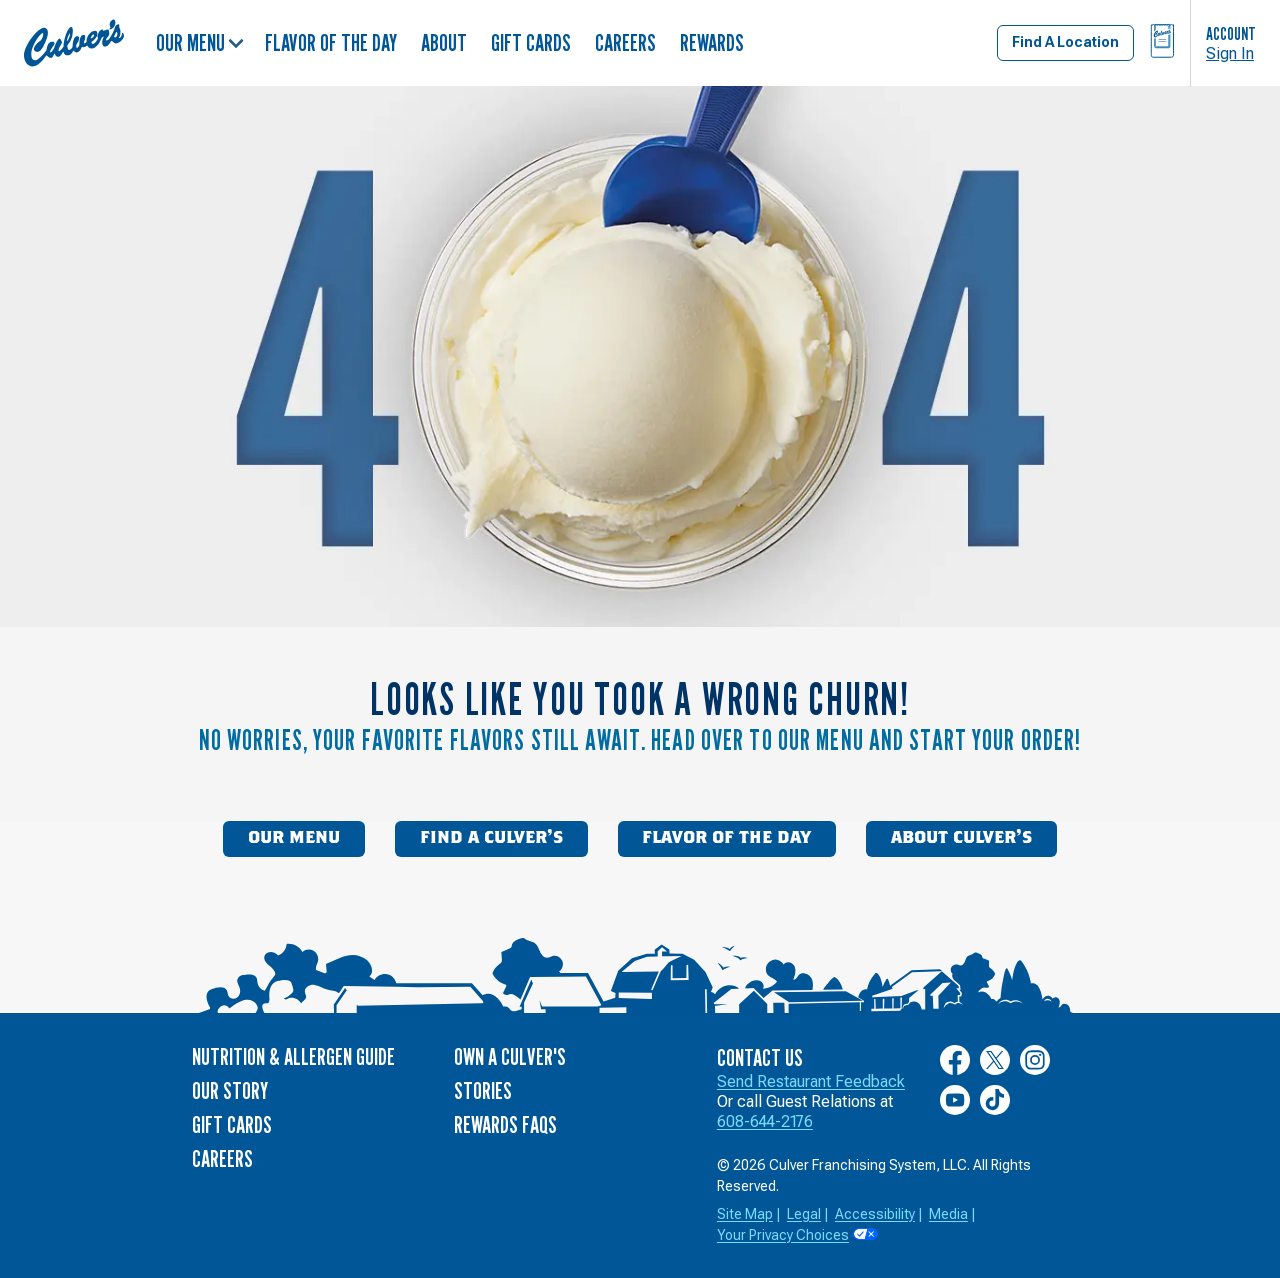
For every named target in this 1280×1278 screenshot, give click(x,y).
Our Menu (200, 42)
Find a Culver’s (491, 838)
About (444, 42)
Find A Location (1065, 42)
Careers (625, 42)
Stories (483, 1090)
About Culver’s (961, 838)
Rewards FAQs (505, 1124)
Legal (804, 1214)
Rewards (712, 42)
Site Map (745, 1214)
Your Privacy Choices (783, 1235)
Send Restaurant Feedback (811, 1081)
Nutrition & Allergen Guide (293, 1056)
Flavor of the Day (331, 42)
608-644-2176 (765, 1121)
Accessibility (875, 1214)
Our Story (230, 1090)
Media (948, 1214)
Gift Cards (531, 42)
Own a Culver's (510, 1056)
